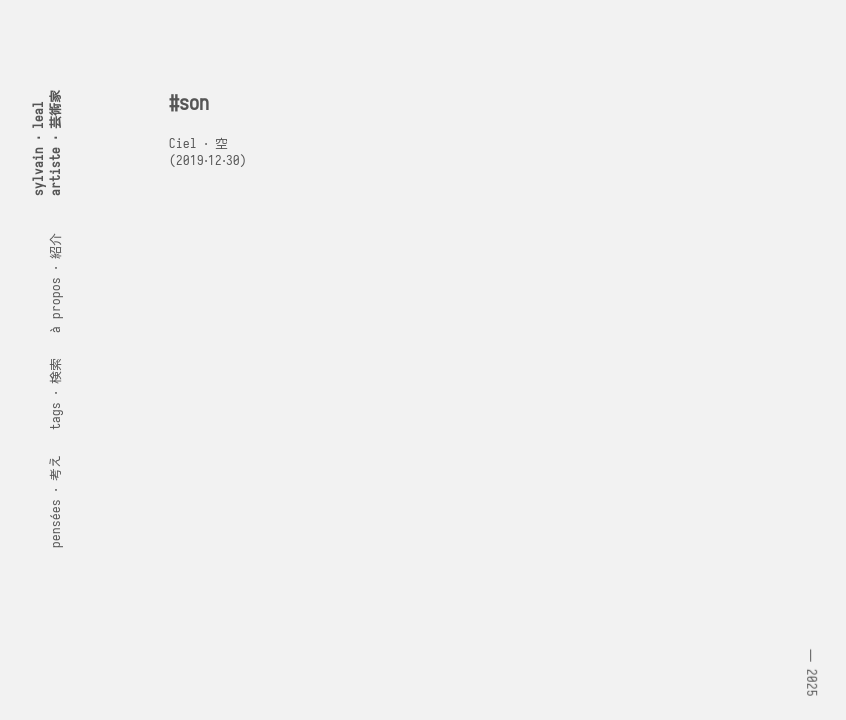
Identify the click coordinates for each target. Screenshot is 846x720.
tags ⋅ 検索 (55, 394)
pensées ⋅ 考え (55, 501)
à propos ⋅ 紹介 (55, 283)
